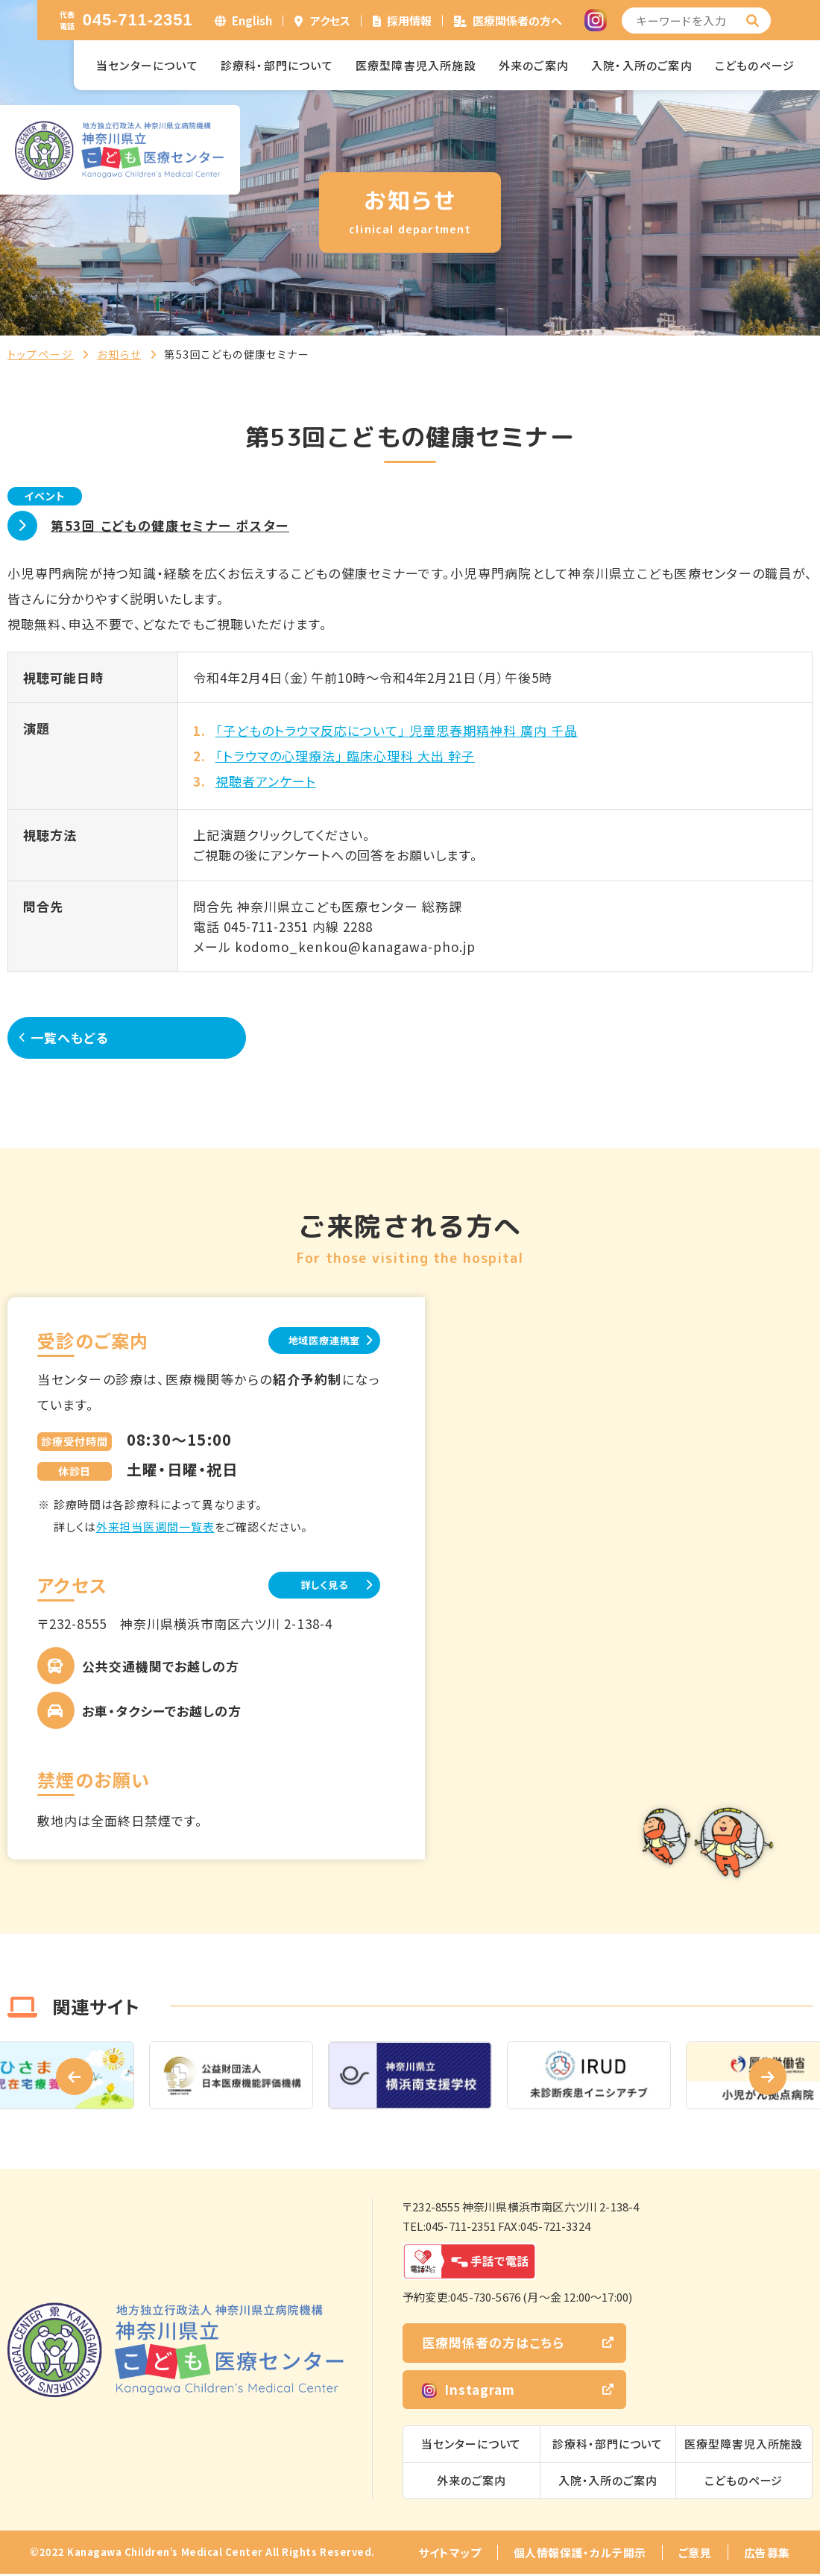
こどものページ (755, 65)
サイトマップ (450, 2555)
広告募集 (767, 2555)
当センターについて (147, 65)
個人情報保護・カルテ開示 (580, 2555)
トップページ (40, 354)
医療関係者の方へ (517, 20)
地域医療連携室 (305, 1340)
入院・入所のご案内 (642, 65)
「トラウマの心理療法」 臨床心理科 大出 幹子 (345, 755)
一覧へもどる (81, 1037)
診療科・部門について (277, 65)
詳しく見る (306, 1586)
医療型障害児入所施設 (416, 65)
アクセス (330, 20)
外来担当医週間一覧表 (155, 1527)
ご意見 (695, 2555)
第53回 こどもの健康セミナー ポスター (170, 525)
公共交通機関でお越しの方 (160, 1668)
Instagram (468, 2391)
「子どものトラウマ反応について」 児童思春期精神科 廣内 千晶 (396, 730)
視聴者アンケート (265, 781)
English (252, 20)
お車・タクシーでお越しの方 (162, 1713)
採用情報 (409, 20)
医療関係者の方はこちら (493, 2345)
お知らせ (119, 354)
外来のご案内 (534, 65)
